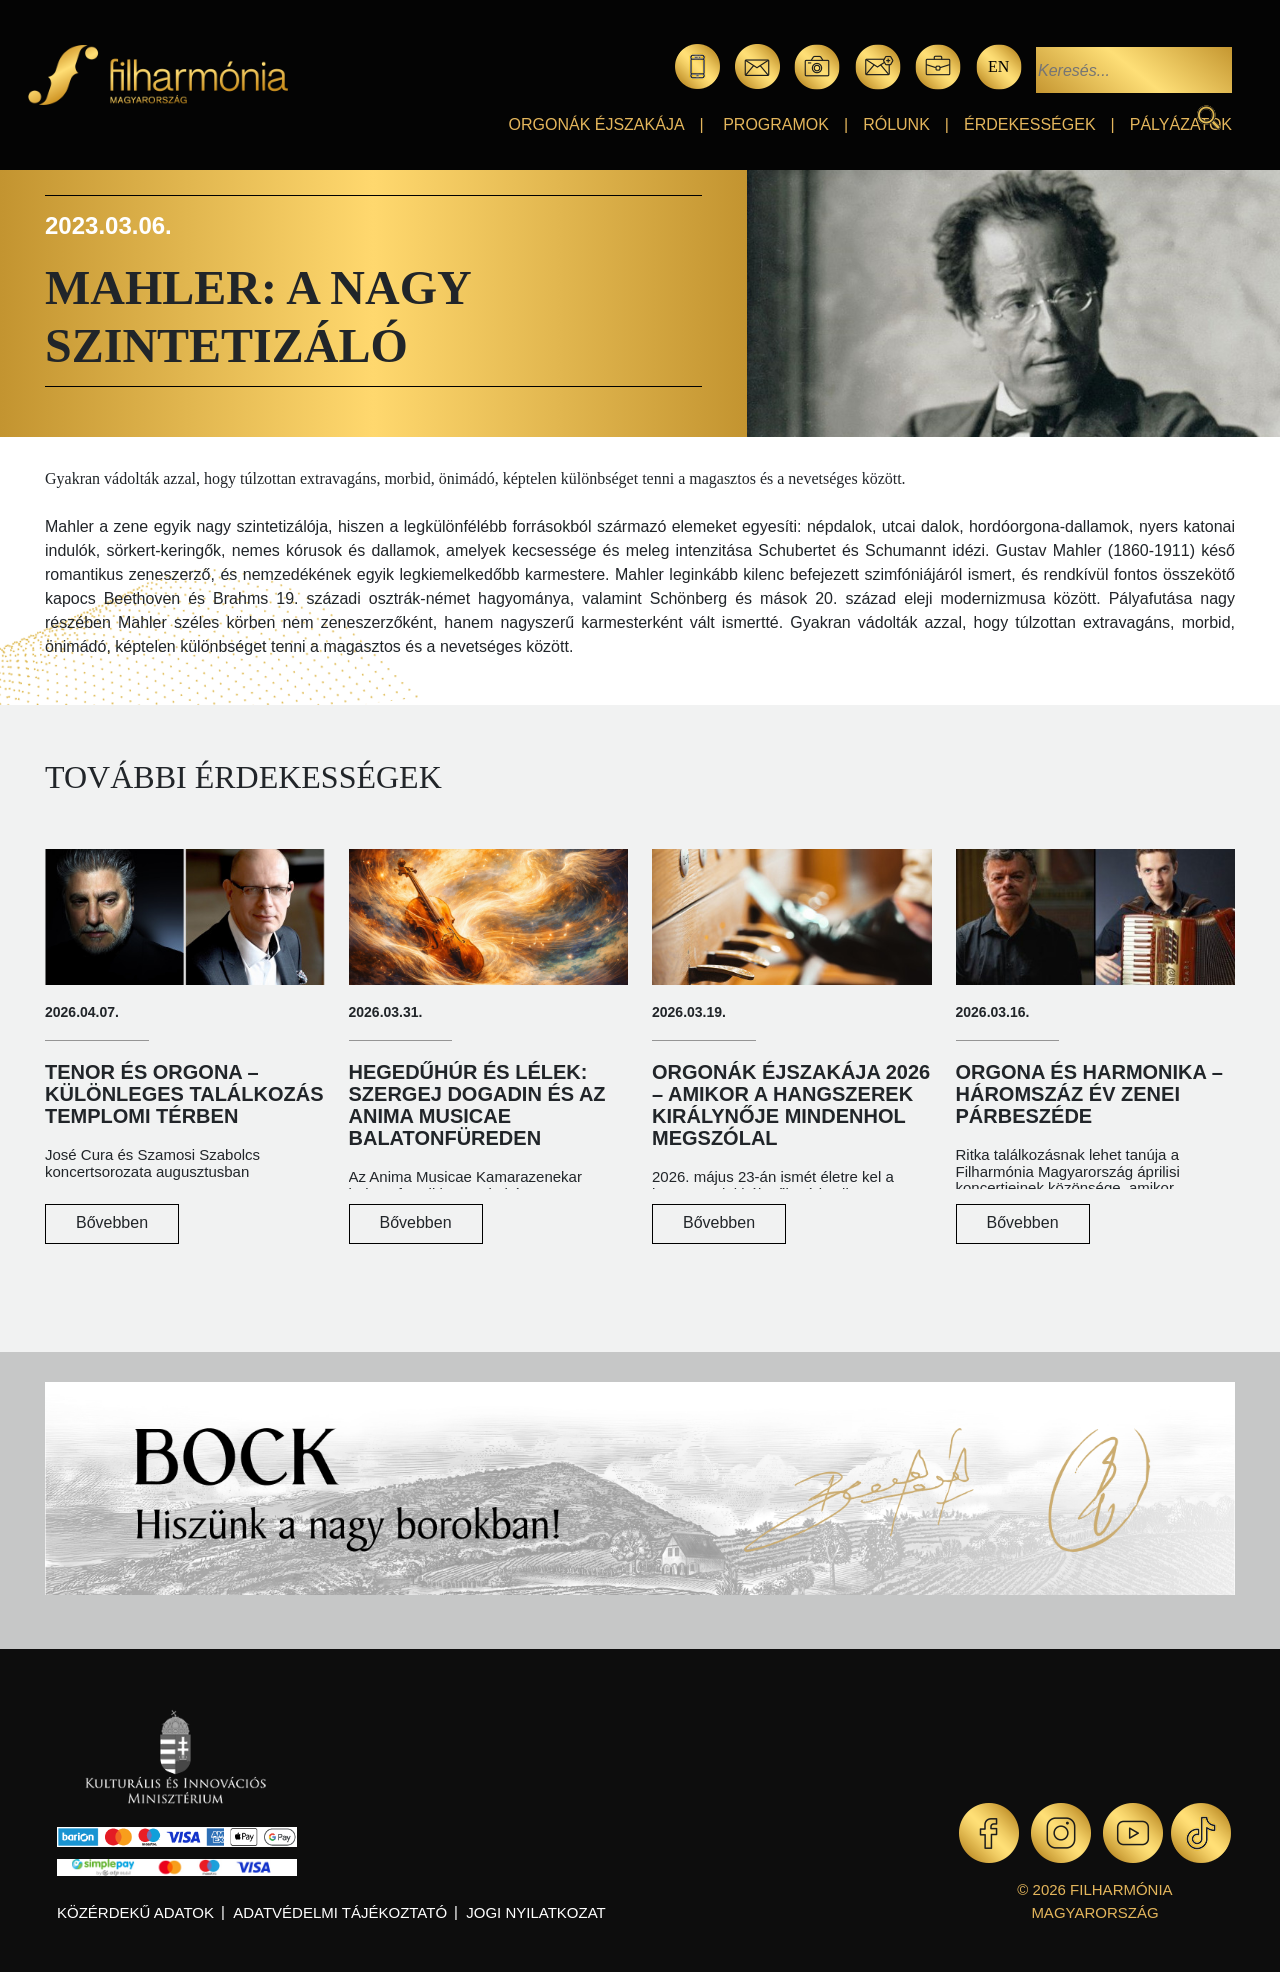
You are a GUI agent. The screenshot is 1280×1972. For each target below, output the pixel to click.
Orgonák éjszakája (597, 124)
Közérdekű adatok (135, 1912)
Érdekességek (1030, 124)
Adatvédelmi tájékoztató (340, 1912)
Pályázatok (1181, 124)
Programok (776, 124)
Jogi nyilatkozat (535, 1912)
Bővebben (112, 1222)
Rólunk (896, 124)
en (998, 66)
